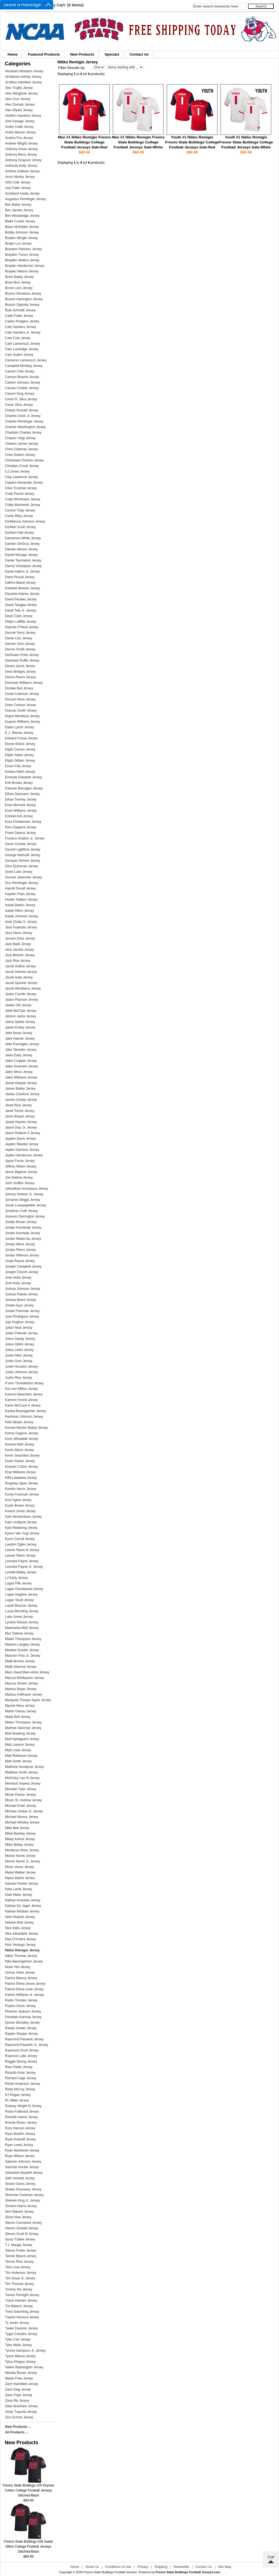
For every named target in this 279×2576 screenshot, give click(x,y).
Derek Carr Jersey (18, 638)
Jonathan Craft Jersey (21, 1211)
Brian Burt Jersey (18, 282)
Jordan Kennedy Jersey (22, 1233)
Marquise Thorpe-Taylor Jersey (28, 1700)
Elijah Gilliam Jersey (20, 760)
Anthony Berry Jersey (21, 155)
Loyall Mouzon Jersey (21, 1606)
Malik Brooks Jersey (20, 1661)
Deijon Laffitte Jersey (20, 621)
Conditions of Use (118, 2567)
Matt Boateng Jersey (20, 1733)
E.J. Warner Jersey (19, 733)
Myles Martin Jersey (20, 1878)
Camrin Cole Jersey (19, 371)
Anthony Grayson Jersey (23, 160)
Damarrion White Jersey (23, 538)
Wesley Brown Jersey (21, 2373)
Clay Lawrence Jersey (21, 477)
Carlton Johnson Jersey (22, 382)
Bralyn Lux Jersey (18, 243)
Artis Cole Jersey (17, 182)
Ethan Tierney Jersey (20, 799)
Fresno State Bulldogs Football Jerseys (110, 2572)
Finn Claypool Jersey (20, 827)
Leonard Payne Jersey (21, 1561)
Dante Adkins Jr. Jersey (22, 571)
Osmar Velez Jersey (20, 1972)
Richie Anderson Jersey (22, 2084)
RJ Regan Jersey (18, 2095)
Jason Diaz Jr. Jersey (21, 1127)
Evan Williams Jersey (21, 811)
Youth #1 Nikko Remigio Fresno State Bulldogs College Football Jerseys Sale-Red (192, 142)
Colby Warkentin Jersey (22, 505)
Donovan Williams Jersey (24, 683)
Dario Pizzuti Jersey (20, 577)
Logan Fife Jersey (18, 1583)
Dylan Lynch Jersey (19, 727)
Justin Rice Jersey (18, 1378)
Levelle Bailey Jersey (20, 1572)
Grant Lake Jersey (18, 872)
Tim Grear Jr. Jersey (20, 2278)
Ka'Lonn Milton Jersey (21, 1389)
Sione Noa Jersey (18, 2217)
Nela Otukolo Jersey (20, 1917)
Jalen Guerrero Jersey (21, 1066)
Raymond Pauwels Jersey (24, 2039)
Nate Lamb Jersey (18, 1889)
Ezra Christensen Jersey (23, 822)
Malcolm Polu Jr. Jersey (22, 1656)
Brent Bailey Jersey (19, 277)
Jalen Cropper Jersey (21, 1061)
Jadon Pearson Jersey (21, 1000)
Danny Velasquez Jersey (23, 566)
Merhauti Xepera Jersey (22, 1783)
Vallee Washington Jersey (24, 2367)
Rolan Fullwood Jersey (22, 2111)
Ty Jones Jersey (17, 2323)
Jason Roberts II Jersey (22, 1133)
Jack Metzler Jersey (20, 955)
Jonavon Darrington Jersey (25, 1216)
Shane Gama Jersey (20, 2184)
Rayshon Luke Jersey (21, 2056)
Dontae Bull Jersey (19, 688)
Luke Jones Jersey (19, 1617)
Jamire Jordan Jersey (21, 1100)
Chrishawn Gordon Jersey (24, 460)
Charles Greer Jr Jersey (22, 416)
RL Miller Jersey (17, 2100)
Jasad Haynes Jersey (21, 1122)
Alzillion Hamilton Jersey (23, 116)
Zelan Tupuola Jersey (21, 2412)
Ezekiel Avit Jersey (19, 816)
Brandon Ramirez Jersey (23, 249)
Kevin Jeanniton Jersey (22, 1455)
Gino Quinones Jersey (21, 866)
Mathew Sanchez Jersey (23, 1728)
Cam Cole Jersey (18, 338)
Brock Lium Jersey (19, 288)
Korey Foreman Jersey (22, 1494)
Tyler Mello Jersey (18, 2345)
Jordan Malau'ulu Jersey (23, 1239)
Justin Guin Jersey (19, 1361)
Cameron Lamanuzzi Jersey (25, 360)
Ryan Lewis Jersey (19, 2145)
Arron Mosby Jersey (20, 177)
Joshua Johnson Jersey (22, 1289)
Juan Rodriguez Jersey (22, 1316)
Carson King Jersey (19, 394)
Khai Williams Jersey (20, 1472)
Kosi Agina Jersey (18, 1500)
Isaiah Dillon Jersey (19, 911)
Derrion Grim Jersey (20, 644)
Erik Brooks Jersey (19, 783)
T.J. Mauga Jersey (18, 2245)
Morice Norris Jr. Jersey (22, 1861)
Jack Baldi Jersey (18, 944)
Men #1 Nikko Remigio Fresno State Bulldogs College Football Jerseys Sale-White (138, 142)
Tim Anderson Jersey (20, 2273)
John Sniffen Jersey (19, 1183)
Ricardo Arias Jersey (20, 2073)
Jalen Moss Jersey (19, 1072)
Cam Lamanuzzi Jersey (22, 344)
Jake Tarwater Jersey (20, 1050)
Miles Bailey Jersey (19, 1845)
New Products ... (18, 2427)
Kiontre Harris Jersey (20, 1489)
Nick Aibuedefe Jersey (21, 1934)
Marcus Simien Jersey (21, 1683)
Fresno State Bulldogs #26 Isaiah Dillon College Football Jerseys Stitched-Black (28, 2544)
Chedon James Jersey (21, 444)
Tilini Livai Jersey (17, 2267)
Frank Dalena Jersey (20, 833)
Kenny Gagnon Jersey (21, 1433)
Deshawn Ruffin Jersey (22, 660)
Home (13, 54)
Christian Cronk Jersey (22, 466)
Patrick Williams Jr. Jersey (24, 1995)
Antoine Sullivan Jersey (22, 171)
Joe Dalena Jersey (19, 1177)
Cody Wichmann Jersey (22, 499)
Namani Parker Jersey (21, 1884)
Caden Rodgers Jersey (22, 321)
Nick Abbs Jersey (18, 1928)
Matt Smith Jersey (18, 1761)
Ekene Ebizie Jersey (20, 744)
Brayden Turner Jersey (22, 255)
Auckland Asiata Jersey (22, 193)
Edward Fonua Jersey (21, 738)
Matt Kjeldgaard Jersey (22, 1739)
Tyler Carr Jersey (17, 2339)
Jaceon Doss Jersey (20, 938)
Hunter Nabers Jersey (21, 899)
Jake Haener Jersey (20, 1038)
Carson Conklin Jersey (22, 388)
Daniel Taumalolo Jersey (23, 560)
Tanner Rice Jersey (19, 2262)
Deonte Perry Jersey (20, 633)
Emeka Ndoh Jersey (20, 772)
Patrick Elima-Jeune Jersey (25, 1984)
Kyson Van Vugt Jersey (22, 1533)
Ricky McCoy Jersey (20, 2089)
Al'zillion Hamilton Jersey (23, 82)
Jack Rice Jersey (17, 961)
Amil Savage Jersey (20, 121)
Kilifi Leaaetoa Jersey (21, 1478)
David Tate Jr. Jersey (20, 610)
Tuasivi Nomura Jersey (22, 2317)
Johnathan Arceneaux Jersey (26, 1189)
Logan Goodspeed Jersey (24, 1589)
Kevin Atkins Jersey (19, 1450)
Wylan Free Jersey (19, 2378)
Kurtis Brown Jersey (20, 1505)
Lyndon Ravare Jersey (21, 1622)
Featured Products (44, 54)
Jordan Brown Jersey (20, 1222)
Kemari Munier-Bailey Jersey (26, 1428)
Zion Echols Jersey (19, 2417)
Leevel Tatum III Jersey (22, 1550)
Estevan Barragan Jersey (24, 788)
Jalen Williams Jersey (21, 1077)
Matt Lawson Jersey (20, 1745)
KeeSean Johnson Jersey (24, 1417)
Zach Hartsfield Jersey (21, 2384)
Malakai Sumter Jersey (22, 1650)
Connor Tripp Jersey (20, 510)
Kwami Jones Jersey (20, 1511)
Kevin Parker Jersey (20, 1461)
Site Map (224, 2567)
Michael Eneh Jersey (20, 1806)
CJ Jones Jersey (17, 471)
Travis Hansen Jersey (21, 2300)
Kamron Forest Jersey (21, 1400)
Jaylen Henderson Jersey (24, 1155)
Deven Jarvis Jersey (20, 666)
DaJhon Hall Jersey (19, 533)
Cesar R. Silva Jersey (21, 399)
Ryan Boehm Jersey (20, 2134)
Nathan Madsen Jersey (22, 1911)
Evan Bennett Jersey (20, 805)
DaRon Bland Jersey (20, 583)
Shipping (161, 2567)
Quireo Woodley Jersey (22, 2022)
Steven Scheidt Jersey (21, 2228)
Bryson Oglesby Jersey (22, 305)
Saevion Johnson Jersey (23, 2161)
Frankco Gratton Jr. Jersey (24, 838)
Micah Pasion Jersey (20, 1795)
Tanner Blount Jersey (20, 2256)
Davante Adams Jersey (22, 594)
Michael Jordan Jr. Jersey (24, 1811)
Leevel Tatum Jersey (20, 1555)
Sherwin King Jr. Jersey (22, 2200)
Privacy (142, 2567)
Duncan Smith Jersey (21, 710)
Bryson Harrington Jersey (24, 299)
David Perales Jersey (20, 599)
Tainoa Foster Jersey (20, 2250)
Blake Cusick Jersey (20, 221)
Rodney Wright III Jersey (23, 2106)
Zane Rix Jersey (17, 2401)
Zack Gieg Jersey (18, 2389)
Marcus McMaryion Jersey (24, 1678)
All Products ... (16, 2432)
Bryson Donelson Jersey (23, 293)
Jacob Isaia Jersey (19, 977)
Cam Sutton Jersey (19, 355)
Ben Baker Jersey (18, 205)
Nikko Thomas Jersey (21, 1956)
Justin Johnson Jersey (21, 1372)
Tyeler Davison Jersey (21, 2328)
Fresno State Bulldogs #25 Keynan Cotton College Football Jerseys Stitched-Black (28, 2488)
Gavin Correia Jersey (20, 844)
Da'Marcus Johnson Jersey (25, 521)
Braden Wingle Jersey (21, 238)
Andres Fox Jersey (19, 138)
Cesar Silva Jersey (19, 405)
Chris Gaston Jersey (20, 455)
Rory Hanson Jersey (20, 2128)
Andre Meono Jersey (20, 132)
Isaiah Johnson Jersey (21, 916)
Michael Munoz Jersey (21, 1817)
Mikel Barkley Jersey (20, 1833)
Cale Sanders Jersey (20, 327)
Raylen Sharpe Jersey (21, 2034)
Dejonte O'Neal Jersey (21, 627)
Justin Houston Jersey (21, 1366)
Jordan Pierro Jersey (20, 1250)
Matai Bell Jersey (17, 1717)
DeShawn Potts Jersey (22, 655)
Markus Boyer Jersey (20, 1689)
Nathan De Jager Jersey (23, 1906)
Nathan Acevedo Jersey (22, 1900)
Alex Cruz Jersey (17, 99)
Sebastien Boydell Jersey (24, 2173)
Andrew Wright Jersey (21, 143)
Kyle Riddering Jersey (21, 1528)
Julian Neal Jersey (18, 1328)
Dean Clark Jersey (19, 616)
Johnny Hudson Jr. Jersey (24, 1194)
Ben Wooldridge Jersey (22, 216)
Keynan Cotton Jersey (21, 1467)
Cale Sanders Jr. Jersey (22, 332)
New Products (82, 54)
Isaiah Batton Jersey (20, 905)
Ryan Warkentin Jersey (22, 2150)
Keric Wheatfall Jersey (21, 1439)
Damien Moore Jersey (21, 549)
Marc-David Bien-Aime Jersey (27, 1672)
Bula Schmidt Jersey (20, 310)
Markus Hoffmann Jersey (23, 1694)
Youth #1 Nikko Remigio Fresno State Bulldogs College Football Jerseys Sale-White (246, 142)
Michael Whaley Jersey (22, 1822)
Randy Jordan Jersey (20, 2028)
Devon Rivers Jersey (20, 677)
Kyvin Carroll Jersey (20, 1539)
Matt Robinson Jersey (21, 1756)
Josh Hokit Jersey (18, 1278)
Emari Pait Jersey (18, 766)
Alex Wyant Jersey (19, 110)
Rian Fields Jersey (19, 2067)
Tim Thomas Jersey (19, 2284)
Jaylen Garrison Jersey (22, 1150)
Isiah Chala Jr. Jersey (21, 922)
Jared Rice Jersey (18, 1105)
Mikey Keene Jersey (20, 1839)
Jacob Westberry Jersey (23, 988)
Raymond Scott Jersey (22, 2050)
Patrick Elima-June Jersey (24, 1989)
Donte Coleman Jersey (22, 694)
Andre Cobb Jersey (19, 127)
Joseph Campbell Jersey (23, 1266)
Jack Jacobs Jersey (19, 950)
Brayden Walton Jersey (22, 260)
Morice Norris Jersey (20, 1856)
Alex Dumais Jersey (20, 104)
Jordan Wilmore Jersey (22, 1255)
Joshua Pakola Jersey (21, 1294)
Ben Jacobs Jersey (19, 210)
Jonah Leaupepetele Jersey (25, 1205)
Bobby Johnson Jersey (22, 232)
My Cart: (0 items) (67, 5)
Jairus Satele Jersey (20, 1022)
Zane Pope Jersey (18, 2395)
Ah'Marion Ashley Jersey (23, 77)
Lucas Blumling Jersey (21, 1611)
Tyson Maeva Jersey (20, 2356)
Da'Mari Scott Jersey (20, 527)
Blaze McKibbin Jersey (22, 227)
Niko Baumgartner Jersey (24, 1961)
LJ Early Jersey (16, 1578)
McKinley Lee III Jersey (22, 1778)
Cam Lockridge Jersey (21, 349)
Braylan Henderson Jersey (24, 266)
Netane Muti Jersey (19, 1922)
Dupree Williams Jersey (22, 722)
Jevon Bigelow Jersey (21, 1172)
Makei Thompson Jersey (23, 1639)
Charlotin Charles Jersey (23, 432)
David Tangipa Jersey (21, 605)
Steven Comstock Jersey (23, 2223)
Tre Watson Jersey (19, 2306)
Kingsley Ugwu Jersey (21, 1483)
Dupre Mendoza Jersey (22, 716)
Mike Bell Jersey (17, 1828)
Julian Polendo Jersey (21, 1333)
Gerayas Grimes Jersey (22, 861)
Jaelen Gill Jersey (18, 1005)
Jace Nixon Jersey (18, 933)
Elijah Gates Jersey (19, 755)
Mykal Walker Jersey (20, 1872)
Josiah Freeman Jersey (22, 1311)
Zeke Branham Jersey (21, 2406)
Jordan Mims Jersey (20, 1244)
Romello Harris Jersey (21, 2117)
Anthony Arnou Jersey (21, 149)
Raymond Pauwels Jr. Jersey (26, 2045)
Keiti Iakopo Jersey (19, 1422)
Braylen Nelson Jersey (21, 271)
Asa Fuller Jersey (18, 188)
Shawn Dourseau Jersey (23, 2189)
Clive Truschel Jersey (21, 488)
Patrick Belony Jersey (21, 1978)
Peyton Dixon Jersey (20, 2006)
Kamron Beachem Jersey (24, 1394)
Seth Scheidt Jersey (20, 2178)
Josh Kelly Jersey (18, 1283)
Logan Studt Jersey (19, 1600)
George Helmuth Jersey (22, 855)
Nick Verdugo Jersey (20, 1945)
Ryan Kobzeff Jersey (20, 2139)
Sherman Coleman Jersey (24, 2195)
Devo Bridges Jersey (20, 672)
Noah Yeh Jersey (17, 1967)
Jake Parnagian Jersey (22, 1044)
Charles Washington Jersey (25, 427)
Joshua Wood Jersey (20, 1300)
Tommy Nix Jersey (18, 2289)
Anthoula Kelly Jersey (21, 166)
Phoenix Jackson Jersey (23, 2011)
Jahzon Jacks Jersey (20, 1016)
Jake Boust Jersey (18, 1033)
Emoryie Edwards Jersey (23, 777)
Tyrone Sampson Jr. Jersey (25, 2351)
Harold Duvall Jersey (20, 888)
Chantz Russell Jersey (21, 410)
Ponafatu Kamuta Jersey (23, 2017)
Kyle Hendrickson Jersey (23, 1517)
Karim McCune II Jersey (23, 1405)
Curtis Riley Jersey (19, 516)
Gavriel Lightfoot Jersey (22, 849)
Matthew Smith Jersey (21, 1772)
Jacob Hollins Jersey (20, 966)
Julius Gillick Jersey (19, 1344)
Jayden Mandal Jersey (21, 1144)
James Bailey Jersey (20, 1088)
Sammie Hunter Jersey (22, 2167)
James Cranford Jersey (22, 1094)
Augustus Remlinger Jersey (25, 199)
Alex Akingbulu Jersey (21, 93)
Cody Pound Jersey (19, 494)
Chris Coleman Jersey (21, 449)
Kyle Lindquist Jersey (20, 1522)
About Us (92, 2567)
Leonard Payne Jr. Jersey (24, 1567)
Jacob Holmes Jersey (21, 972)
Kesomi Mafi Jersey (19, 1444)
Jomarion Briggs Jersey (22, 1200)
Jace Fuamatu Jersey (21, 927)
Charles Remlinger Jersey (24, 421)
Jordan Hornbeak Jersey (23, 1227)
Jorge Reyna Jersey (20, 1261)
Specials (112, 54)
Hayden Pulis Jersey (20, 894)
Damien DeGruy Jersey (22, 544)
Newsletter (181, 2567)
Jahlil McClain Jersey (20, 1011)
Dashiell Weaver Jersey (22, 588)
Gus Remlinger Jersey (21, 883)
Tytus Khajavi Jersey (20, 2362)
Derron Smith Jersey (20, 649)
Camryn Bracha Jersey (22, 377)
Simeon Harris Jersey (21, 2206)
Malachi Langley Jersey (22, 1644)
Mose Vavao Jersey (19, 1867)
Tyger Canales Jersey (21, 2334)
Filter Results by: (71, 68)
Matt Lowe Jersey (18, 1750)
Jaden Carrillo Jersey (20, 994)
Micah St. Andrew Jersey (23, 1800)
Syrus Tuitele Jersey (20, 2239)
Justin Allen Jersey (19, 1355)
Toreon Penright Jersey (22, 2295)
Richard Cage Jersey (20, 2078)
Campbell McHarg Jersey (24, 366)
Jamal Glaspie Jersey (21, 1083)
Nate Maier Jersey (18, 1895)
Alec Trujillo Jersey (19, 88)
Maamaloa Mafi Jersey (22, 1628)
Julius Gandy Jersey (20, 1339)
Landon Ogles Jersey (20, 1544)
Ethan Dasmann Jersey (22, 794)
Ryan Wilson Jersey (20, 2156)
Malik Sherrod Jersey (20, 1667)
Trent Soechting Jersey (22, 2312)
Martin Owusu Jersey (20, 1711)
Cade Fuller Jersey (19, 316)
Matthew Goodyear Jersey (24, 1767)
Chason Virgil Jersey (20, 438)
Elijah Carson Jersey (20, 749)
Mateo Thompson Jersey (23, 1722)
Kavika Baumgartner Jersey (25, 1411)
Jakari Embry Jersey (20, 1027)
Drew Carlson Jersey (20, 705)
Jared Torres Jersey (19, 1111)
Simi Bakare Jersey (19, 2212)
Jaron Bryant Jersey (20, 1116)
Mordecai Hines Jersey (22, 1850)
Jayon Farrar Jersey (20, 1161)
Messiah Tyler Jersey (20, 1789)
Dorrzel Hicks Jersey (20, 699)
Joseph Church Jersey (21, 1272)
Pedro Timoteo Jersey (21, 2000)
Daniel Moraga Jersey (21, 555)
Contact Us (139, 54)
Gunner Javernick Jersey (23, 877)
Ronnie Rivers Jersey (21, 2123)
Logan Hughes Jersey (21, 1594)
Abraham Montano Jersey (24, 71)
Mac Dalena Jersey (19, 1633)
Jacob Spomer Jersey (21, 983)
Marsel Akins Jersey (20, 1706)
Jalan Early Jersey (18, 1055)
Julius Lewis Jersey (19, 1350)
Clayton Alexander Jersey (24, 483)
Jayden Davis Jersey (20, 1139)
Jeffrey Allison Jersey (20, 1166)
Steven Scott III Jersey (21, 2234)
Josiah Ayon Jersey (19, 1305)
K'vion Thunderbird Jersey (24, 1383)
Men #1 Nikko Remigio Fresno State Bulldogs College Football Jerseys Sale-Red (84, 142)
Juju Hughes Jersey (19, 1322)
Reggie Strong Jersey (21, 2061)
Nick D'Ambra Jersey (20, 1939)
